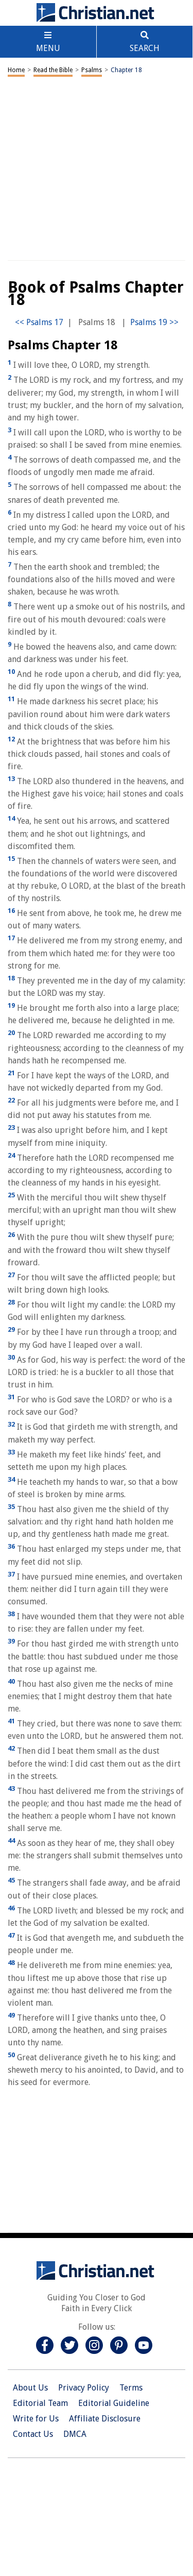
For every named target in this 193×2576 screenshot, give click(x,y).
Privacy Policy (83, 2388)
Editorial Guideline (113, 2403)
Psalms (91, 70)
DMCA (74, 2434)
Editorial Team (40, 2403)
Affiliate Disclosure (105, 2419)
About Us (30, 2388)
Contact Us (33, 2434)
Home (16, 70)
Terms (131, 2388)
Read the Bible (53, 70)
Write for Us (36, 2419)
